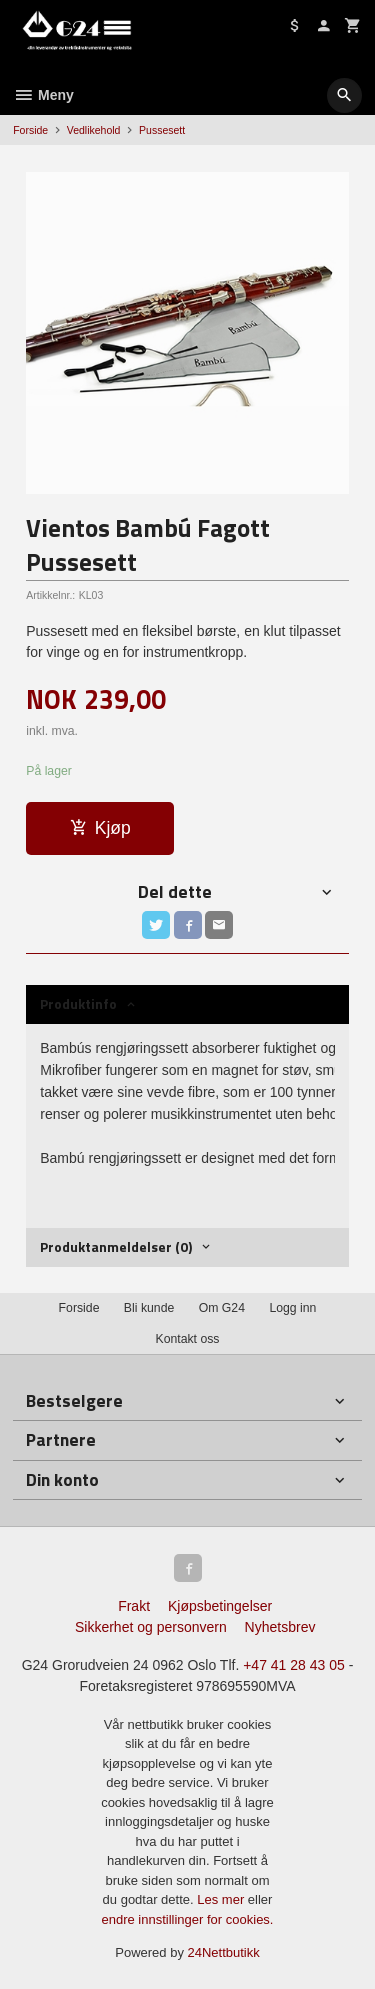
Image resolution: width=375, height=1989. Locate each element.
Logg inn (292, 1308)
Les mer (222, 1899)
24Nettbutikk (224, 1952)
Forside (30, 130)
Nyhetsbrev (280, 1627)
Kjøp (100, 828)
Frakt (134, 1606)
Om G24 (222, 1308)
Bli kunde (149, 1308)
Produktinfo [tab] (78, 1003)
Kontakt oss (187, 1339)
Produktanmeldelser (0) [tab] (116, 1246)
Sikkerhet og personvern (151, 1627)
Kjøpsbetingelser (220, 1606)
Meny (43, 95)
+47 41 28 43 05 (294, 1665)
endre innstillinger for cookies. (188, 1919)
